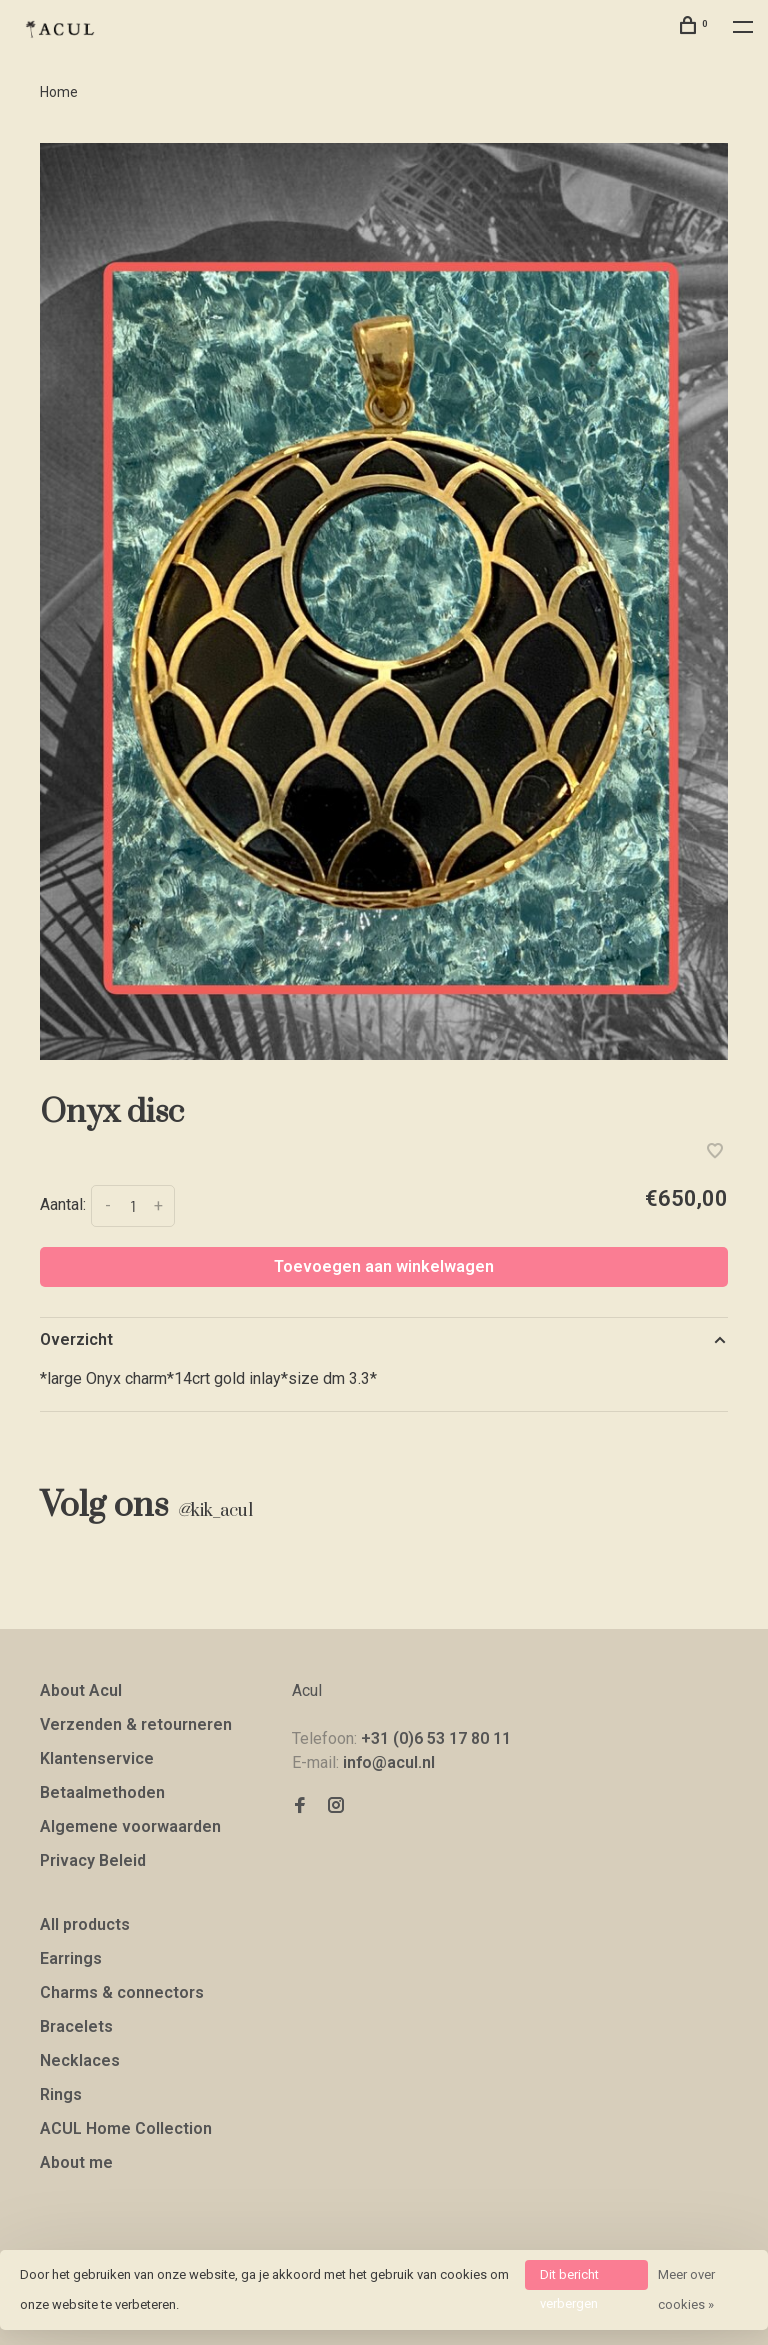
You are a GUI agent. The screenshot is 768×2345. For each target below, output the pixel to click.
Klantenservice (97, 1758)
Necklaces (80, 2060)
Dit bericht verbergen (569, 2278)
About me (76, 2162)
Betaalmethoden (102, 1792)
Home (59, 92)
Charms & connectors (122, 1992)
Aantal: (63, 1205)
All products (85, 1924)
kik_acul (215, 1511)
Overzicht (76, 1339)
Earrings (71, 1958)
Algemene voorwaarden (130, 1826)
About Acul (81, 1690)
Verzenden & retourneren (136, 1724)
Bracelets (76, 2026)
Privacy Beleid (93, 1860)
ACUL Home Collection (126, 2128)
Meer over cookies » (686, 2289)
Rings (61, 2094)
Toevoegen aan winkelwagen (384, 1266)
